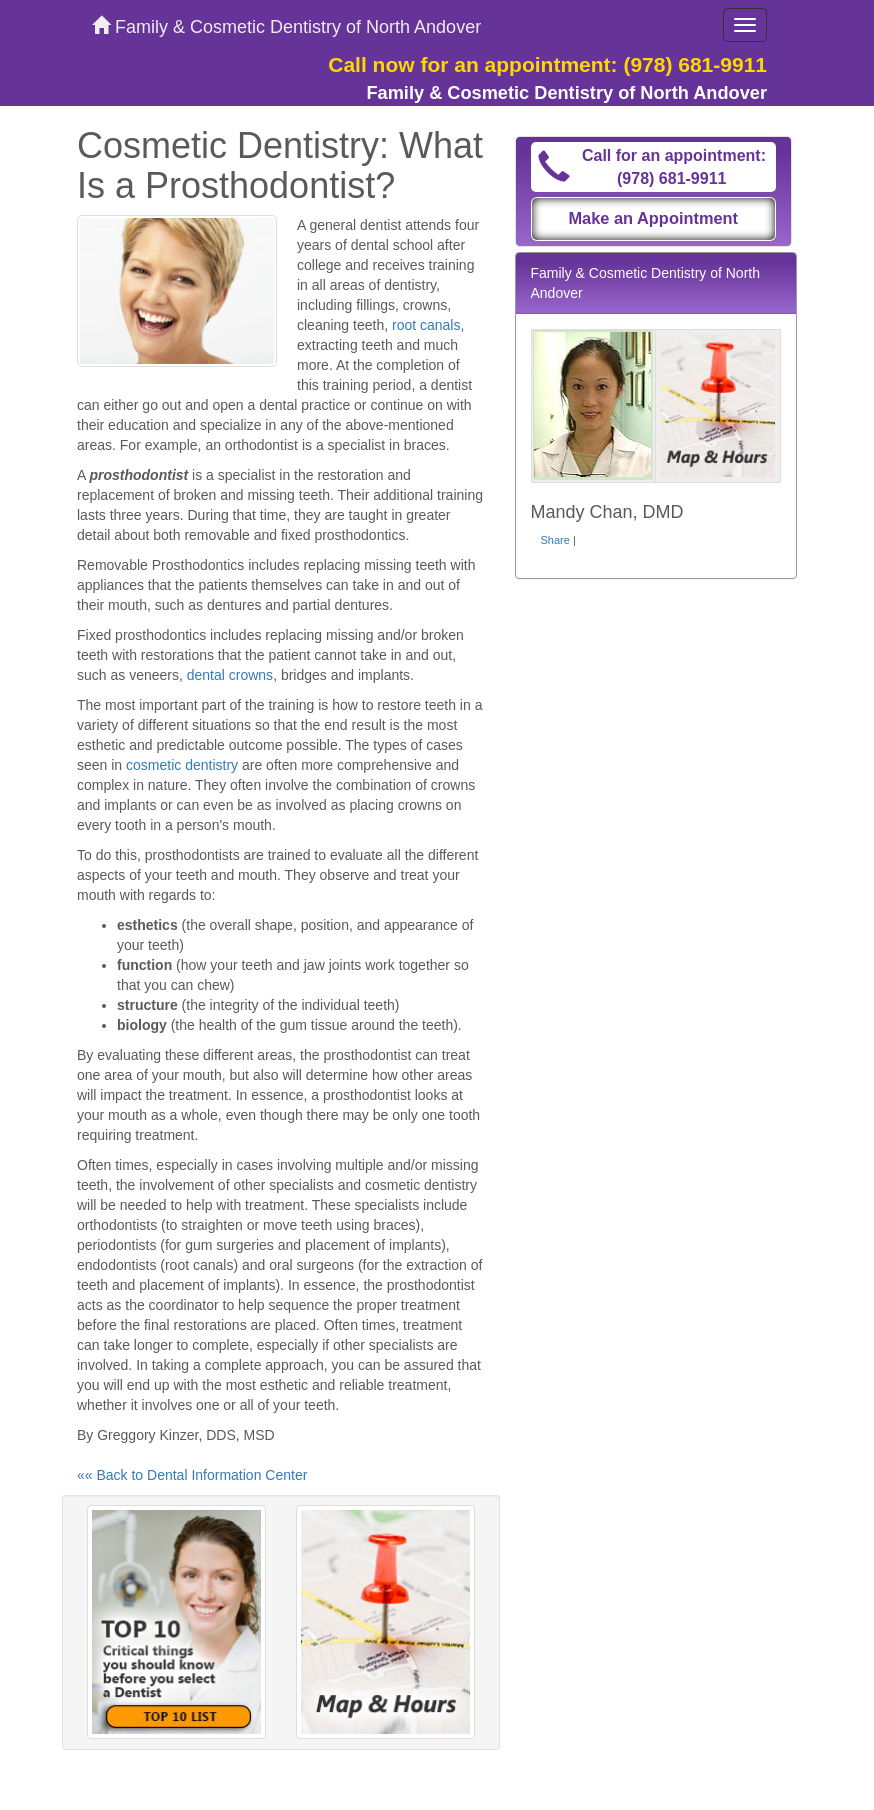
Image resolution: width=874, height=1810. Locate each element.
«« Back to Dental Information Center (192, 1475)
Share (555, 540)
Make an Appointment (653, 218)
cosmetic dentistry (182, 765)
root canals (426, 325)
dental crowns (230, 675)
